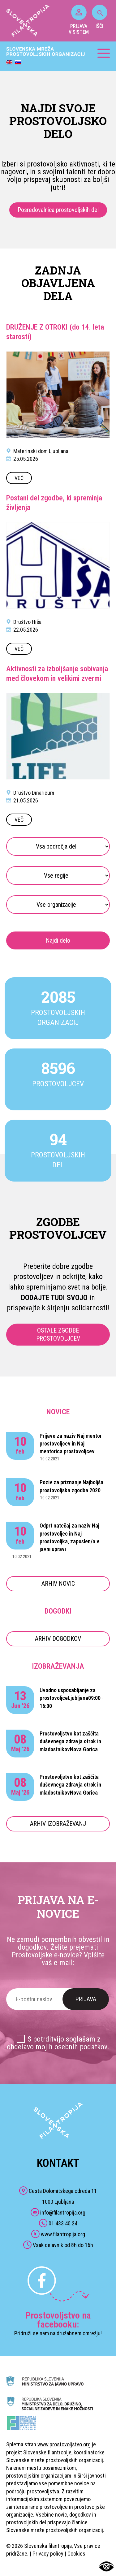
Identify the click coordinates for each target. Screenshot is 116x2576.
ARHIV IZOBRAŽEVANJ (58, 1823)
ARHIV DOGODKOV (58, 1638)
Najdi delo (58, 940)
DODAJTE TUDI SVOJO (54, 1297)
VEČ (19, 478)
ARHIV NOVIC (58, 1583)
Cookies (76, 2553)
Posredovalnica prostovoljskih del (58, 210)
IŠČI (99, 17)
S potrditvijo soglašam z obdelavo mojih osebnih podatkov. (58, 2043)
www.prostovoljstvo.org (64, 2444)
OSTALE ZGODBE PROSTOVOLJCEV (58, 1334)
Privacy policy (47, 2553)
